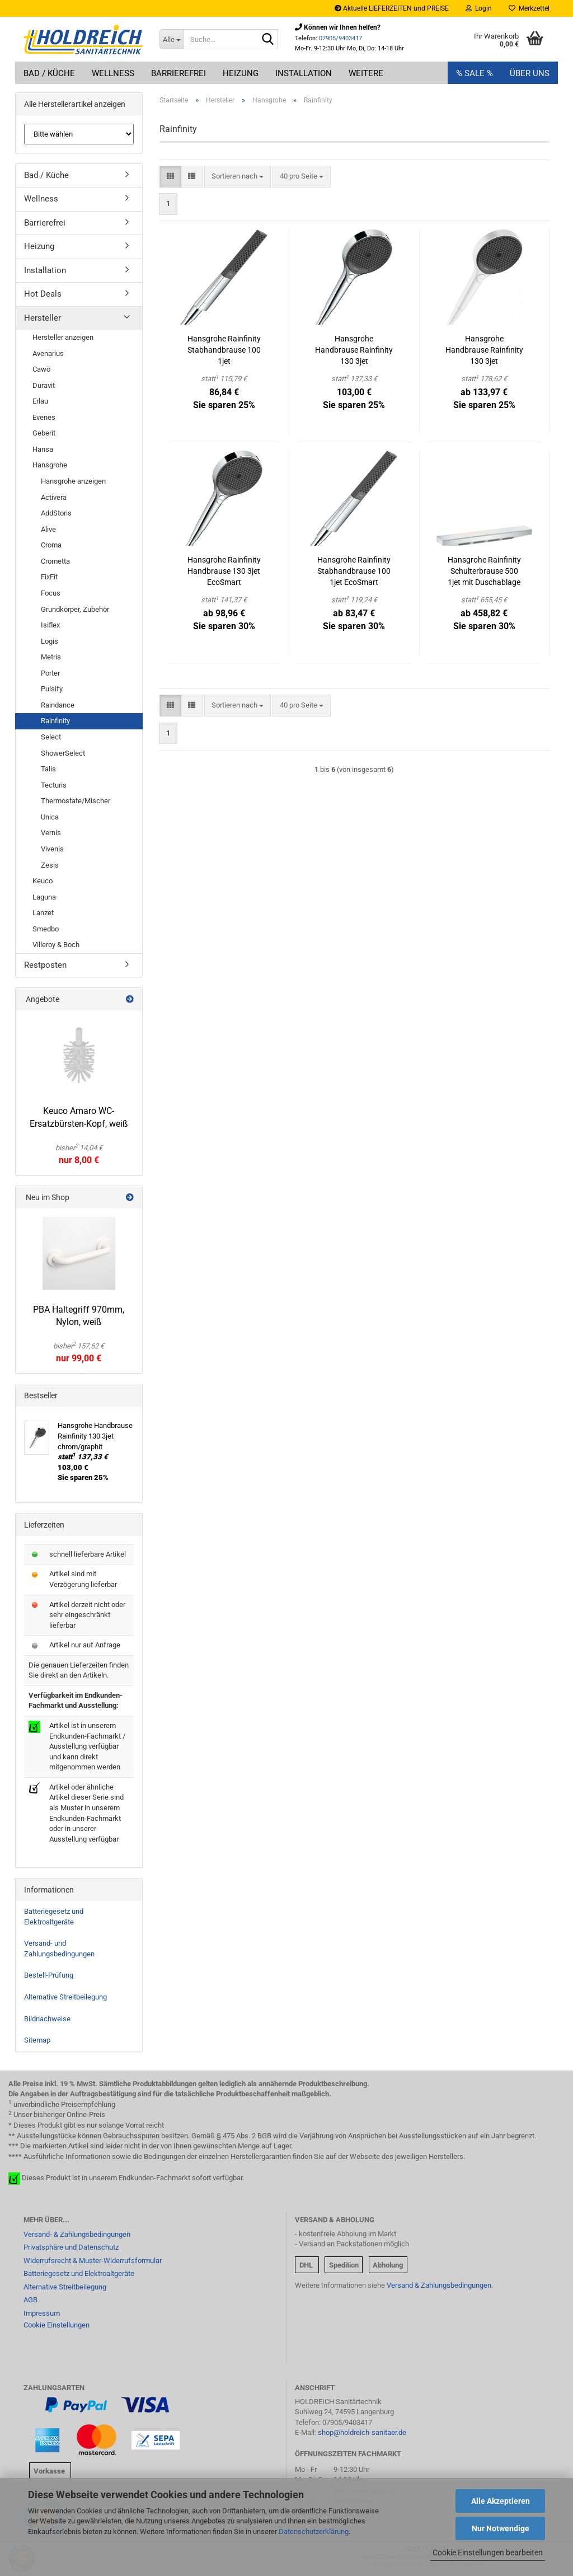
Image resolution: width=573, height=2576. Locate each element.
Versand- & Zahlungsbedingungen (77, 2234)
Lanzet (43, 912)
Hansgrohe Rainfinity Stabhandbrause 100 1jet (224, 350)
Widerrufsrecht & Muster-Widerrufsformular (93, 2260)
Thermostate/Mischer (75, 801)
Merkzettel (529, 8)
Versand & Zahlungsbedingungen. (440, 2285)
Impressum (42, 2313)
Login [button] (479, 8)
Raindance (57, 705)
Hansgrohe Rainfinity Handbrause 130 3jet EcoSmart (224, 571)
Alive (48, 529)
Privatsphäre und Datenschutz (71, 2247)
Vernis (51, 832)
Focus (50, 593)
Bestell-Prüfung (48, 1975)
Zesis (50, 865)
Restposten (45, 965)
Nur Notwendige (500, 2528)
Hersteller (42, 318)
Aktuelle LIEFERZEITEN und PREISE (392, 8)
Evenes (43, 417)
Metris (51, 657)
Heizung (241, 73)
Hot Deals (43, 294)
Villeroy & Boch (55, 944)
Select (51, 737)
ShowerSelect (63, 753)
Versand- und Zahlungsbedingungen (59, 1948)
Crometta (55, 561)
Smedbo (45, 929)
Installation (303, 73)
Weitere (366, 73)
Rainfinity (55, 720)
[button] (170, 177)
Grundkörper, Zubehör (75, 609)
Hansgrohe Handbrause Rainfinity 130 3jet (484, 350)
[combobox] (237, 177)
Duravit (43, 385)
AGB (30, 2300)
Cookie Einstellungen (57, 2325)
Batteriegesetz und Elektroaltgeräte (53, 1916)
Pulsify (52, 689)
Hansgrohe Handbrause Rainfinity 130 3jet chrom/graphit (354, 350)
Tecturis (54, 785)
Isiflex (50, 625)
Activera (54, 497)
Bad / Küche (49, 73)
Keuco (42, 881)
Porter (50, 673)
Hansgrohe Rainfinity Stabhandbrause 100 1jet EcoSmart (354, 571)
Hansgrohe (49, 465)
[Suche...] (171, 39)
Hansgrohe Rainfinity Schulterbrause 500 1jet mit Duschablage (484, 571)
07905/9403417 (340, 38)
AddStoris (56, 513)
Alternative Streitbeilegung (65, 1997)
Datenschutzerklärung (314, 2531)
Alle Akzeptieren (500, 2501)
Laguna (44, 897)
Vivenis (52, 849)
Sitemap (37, 2040)
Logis (49, 641)
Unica (50, 817)
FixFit (49, 577)
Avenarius (48, 353)
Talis (48, 769)
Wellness (113, 73)
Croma (51, 545)
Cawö (41, 369)
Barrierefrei (178, 73)
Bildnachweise (47, 2019)
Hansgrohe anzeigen (73, 481)
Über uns (529, 73)
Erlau (40, 401)
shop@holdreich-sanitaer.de (362, 2432)
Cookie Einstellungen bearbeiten (488, 2552)
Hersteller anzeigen (62, 337)
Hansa (42, 449)
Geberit (43, 433)
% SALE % (474, 73)
